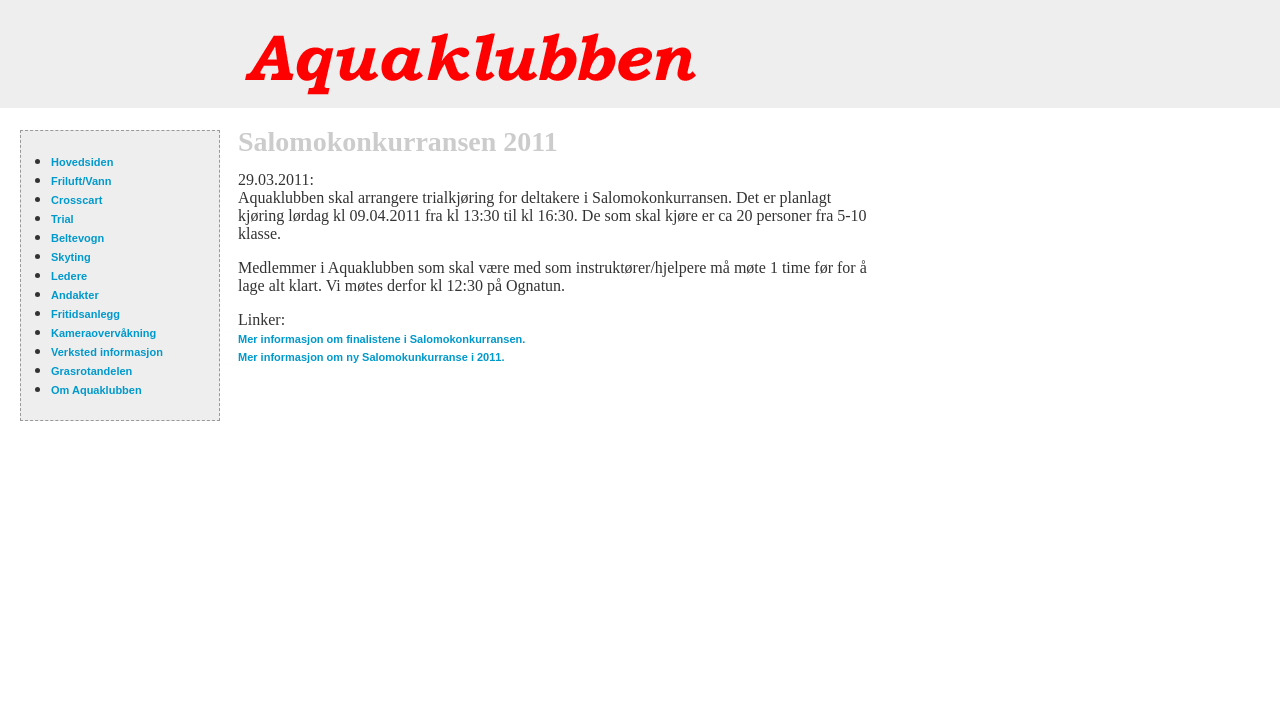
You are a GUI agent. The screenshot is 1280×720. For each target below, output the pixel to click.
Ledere (69, 276)
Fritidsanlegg (85, 314)
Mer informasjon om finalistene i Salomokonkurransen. (381, 339)
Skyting (71, 257)
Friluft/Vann (81, 181)
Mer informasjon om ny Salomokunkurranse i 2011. (371, 357)
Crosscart (76, 200)
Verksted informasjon (107, 352)
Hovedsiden (82, 162)
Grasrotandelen (91, 371)
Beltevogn (77, 238)
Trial (62, 219)
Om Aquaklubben (96, 390)
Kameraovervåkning (103, 333)
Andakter (75, 295)
